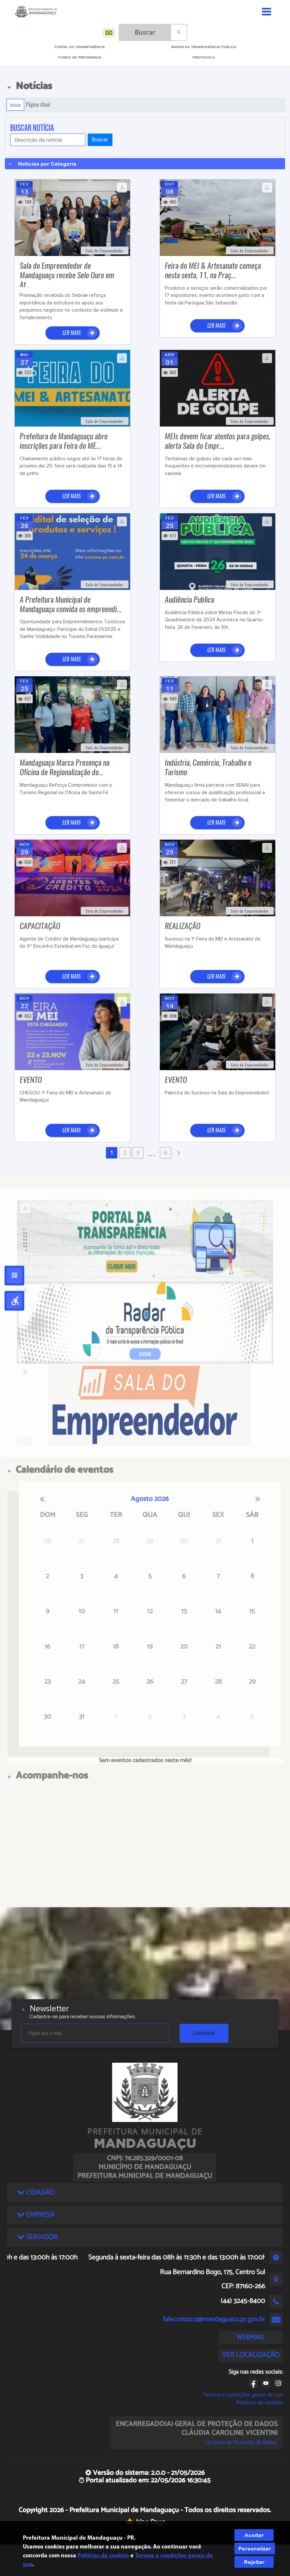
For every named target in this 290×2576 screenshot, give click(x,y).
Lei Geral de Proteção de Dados (241, 2442)
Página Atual (38, 104)
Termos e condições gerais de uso (243, 2395)
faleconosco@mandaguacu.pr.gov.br (214, 2319)
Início (15, 104)
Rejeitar (254, 2562)
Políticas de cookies (259, 2403)
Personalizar (254, 2548)
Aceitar (254, 2535)
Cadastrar (204, 2033)
